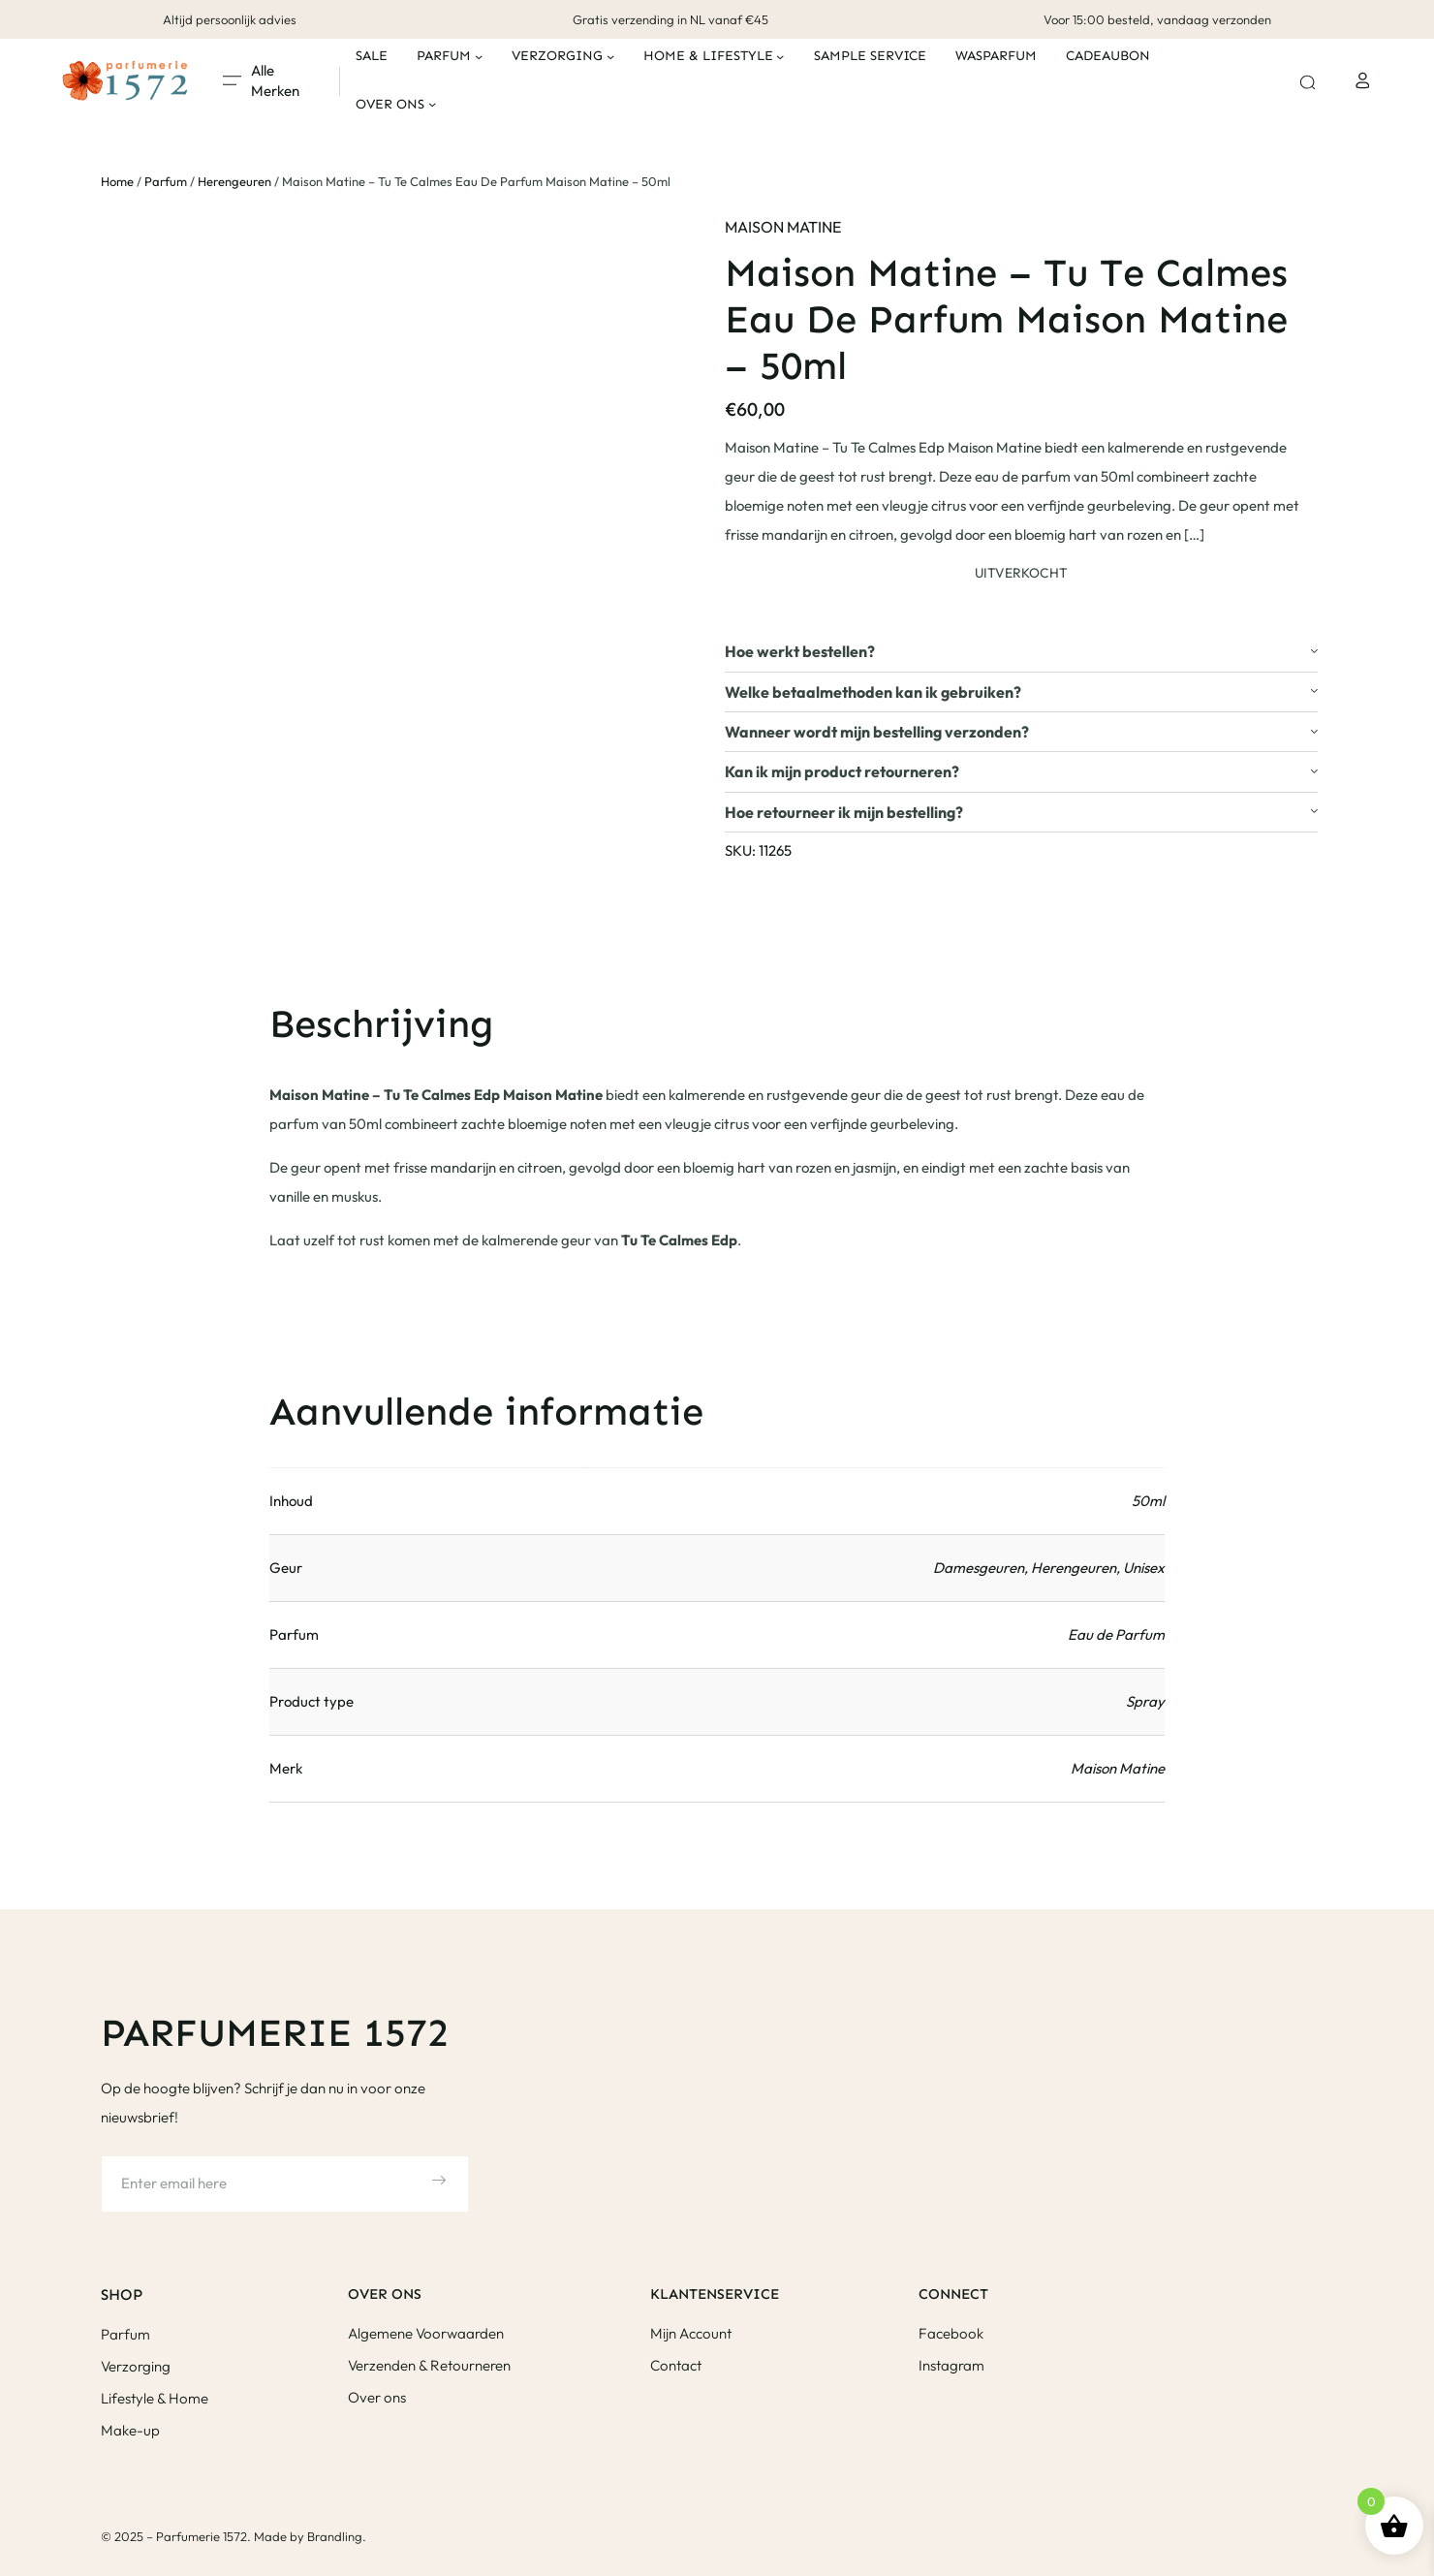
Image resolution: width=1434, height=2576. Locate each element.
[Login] (1362, 80)
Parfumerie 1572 (275, 2033)
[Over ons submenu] (432, 104)
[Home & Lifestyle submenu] (780, 56)
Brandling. (336, 2536)
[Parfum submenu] (479, 56)
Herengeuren (234, 181)
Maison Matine (783, 226)
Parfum (165, 181)
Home (117, 181)
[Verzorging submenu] (610, 56)
